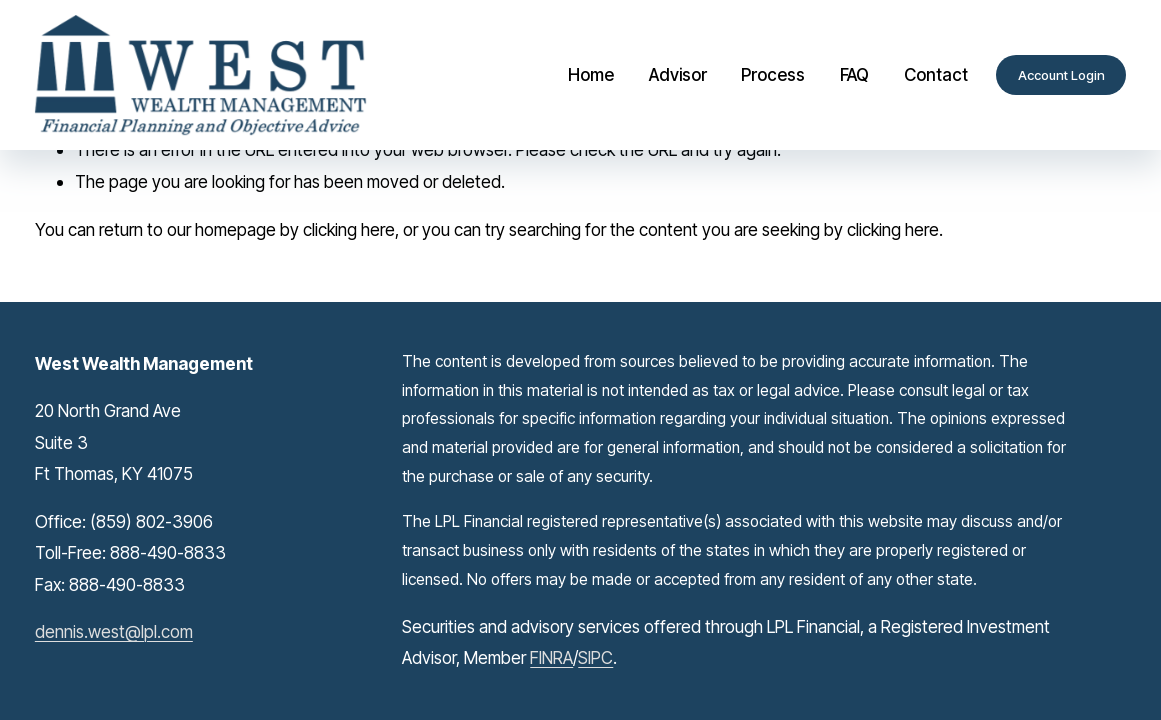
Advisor (678, 74)
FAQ (854, 74)
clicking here (349, 229)
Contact (936, 74)
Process (773, 74)
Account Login (1061, 75)
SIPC (595, 657)
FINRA (551, 657)
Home (591, 74)
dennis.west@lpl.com (114, 631)
